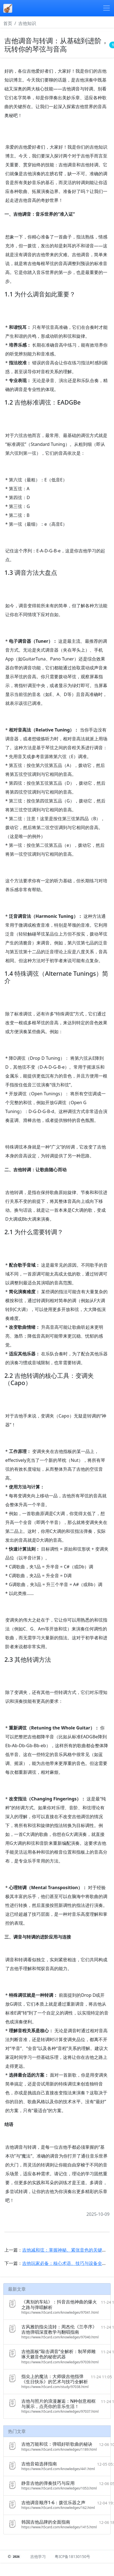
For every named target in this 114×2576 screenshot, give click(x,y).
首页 (7, 23)
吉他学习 (38, 2556)
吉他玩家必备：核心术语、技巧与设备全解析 (66, 2263)
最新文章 (17, 2289)
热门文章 (17, 2431)
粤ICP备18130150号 (72, 2556)
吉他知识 (27, 23)
